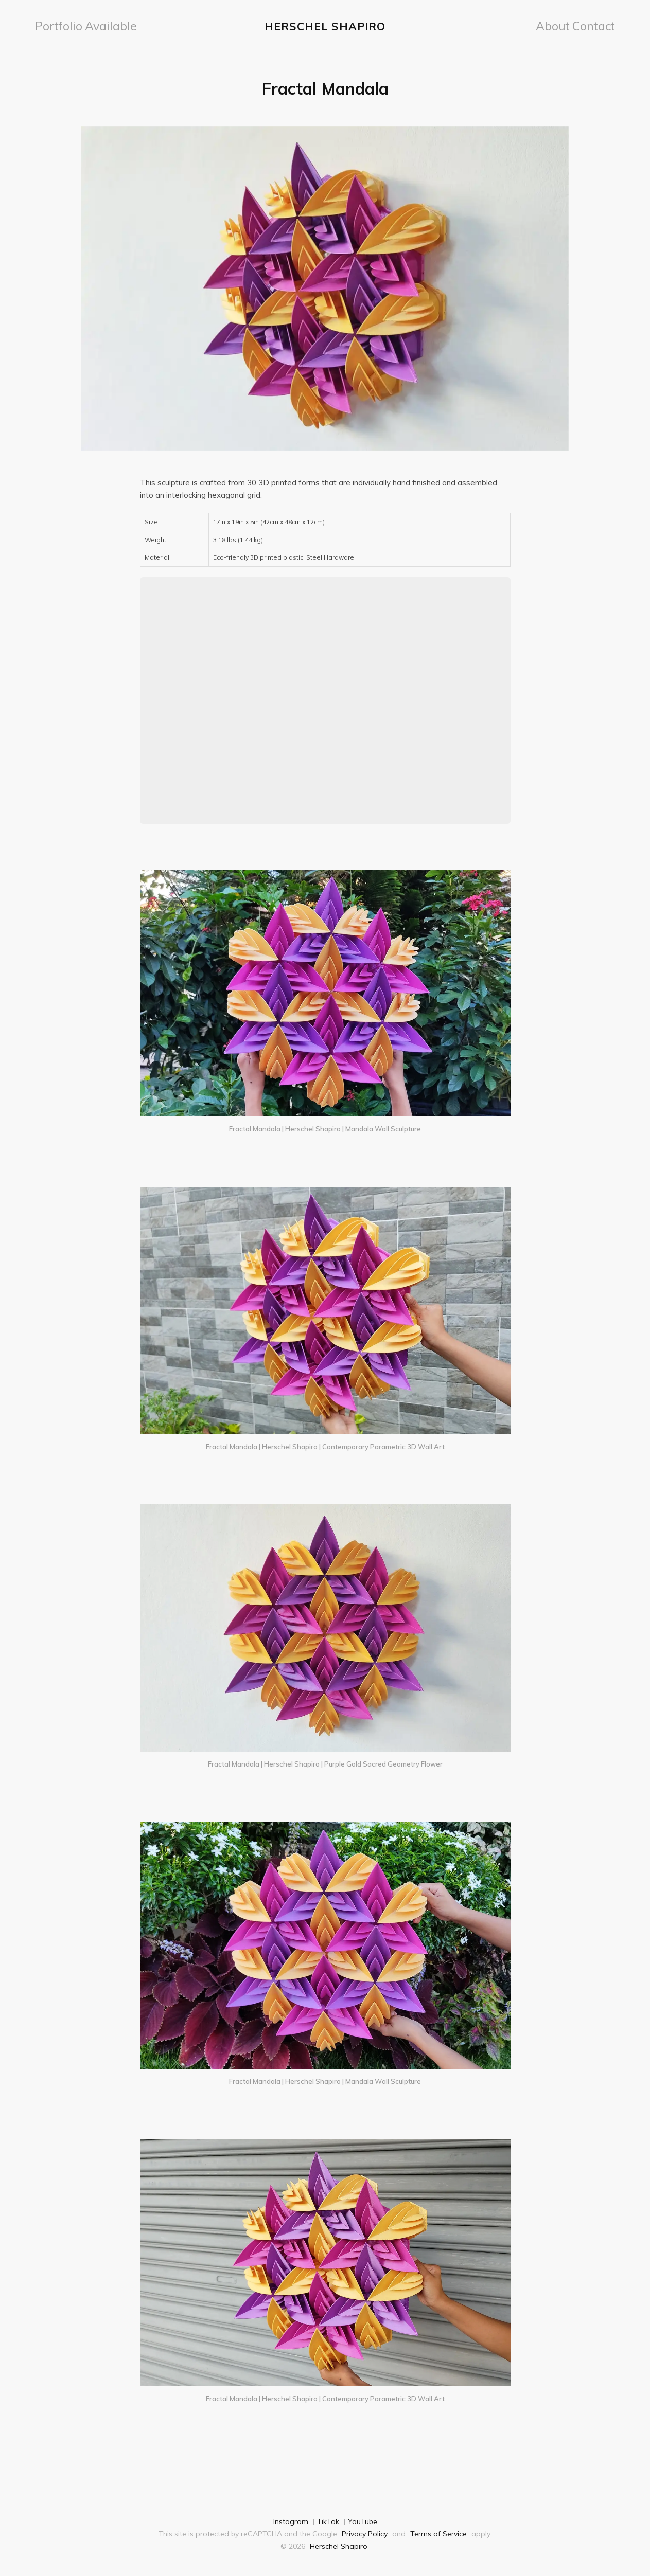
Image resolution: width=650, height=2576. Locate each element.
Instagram (290, 2519)
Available (95, 25)
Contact (597, 25)
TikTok (328, 2519)
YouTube (362, 2519)
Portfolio (54, 25)
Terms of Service (438, 2531)
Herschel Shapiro (325, 24)
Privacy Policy (365, 2531)
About (562, 25)
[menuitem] (53, 25)
